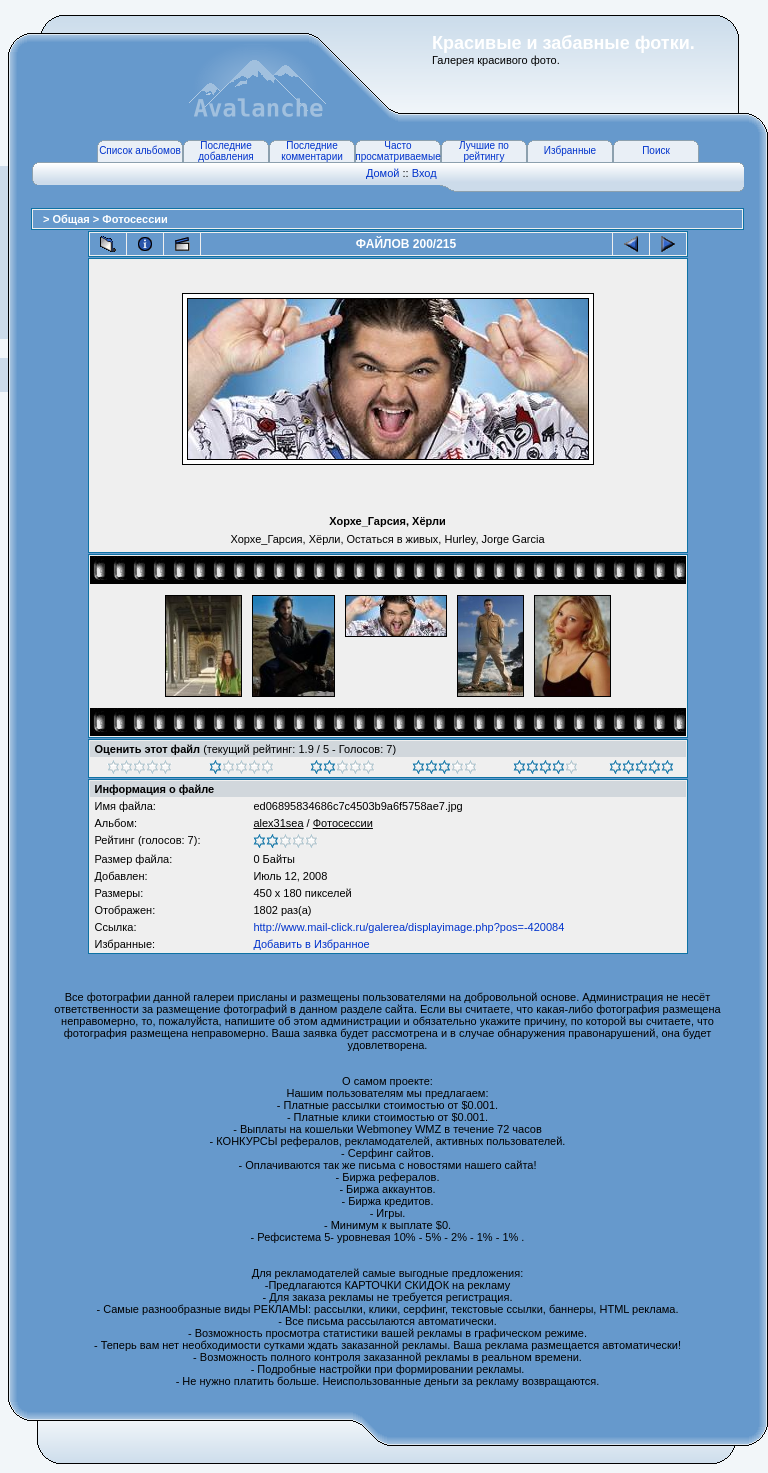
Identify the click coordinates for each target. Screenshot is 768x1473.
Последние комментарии (312, 151)
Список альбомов (140, 150)
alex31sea (278, 823)
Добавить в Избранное (311, 944)
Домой (383, 173)
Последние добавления (225, 151)
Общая (72, 219)
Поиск (656, 150)
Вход (424, 173)
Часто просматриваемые (397, 151)
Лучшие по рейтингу (484, 151)
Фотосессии (135, 219)
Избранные (570, 150)
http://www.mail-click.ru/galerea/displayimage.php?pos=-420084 (408, 927)
